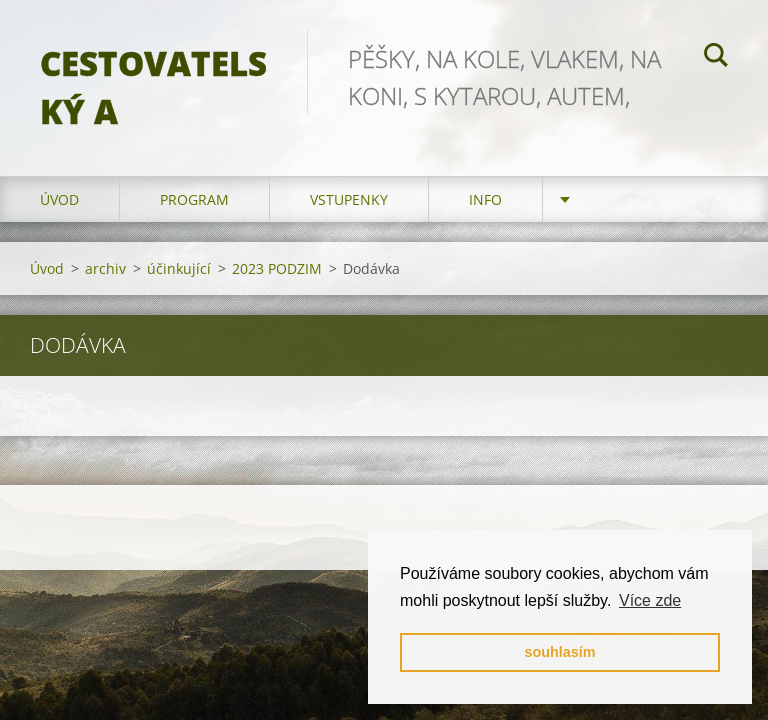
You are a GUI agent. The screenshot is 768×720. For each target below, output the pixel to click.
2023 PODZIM (277, 268)
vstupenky (349, 199)
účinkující (179, 268)
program (194, 199)
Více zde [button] (650, 600)
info (485, 199)
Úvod (59, 199)
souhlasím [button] (559, 652)
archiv (105, 268)
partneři (616, 199)
